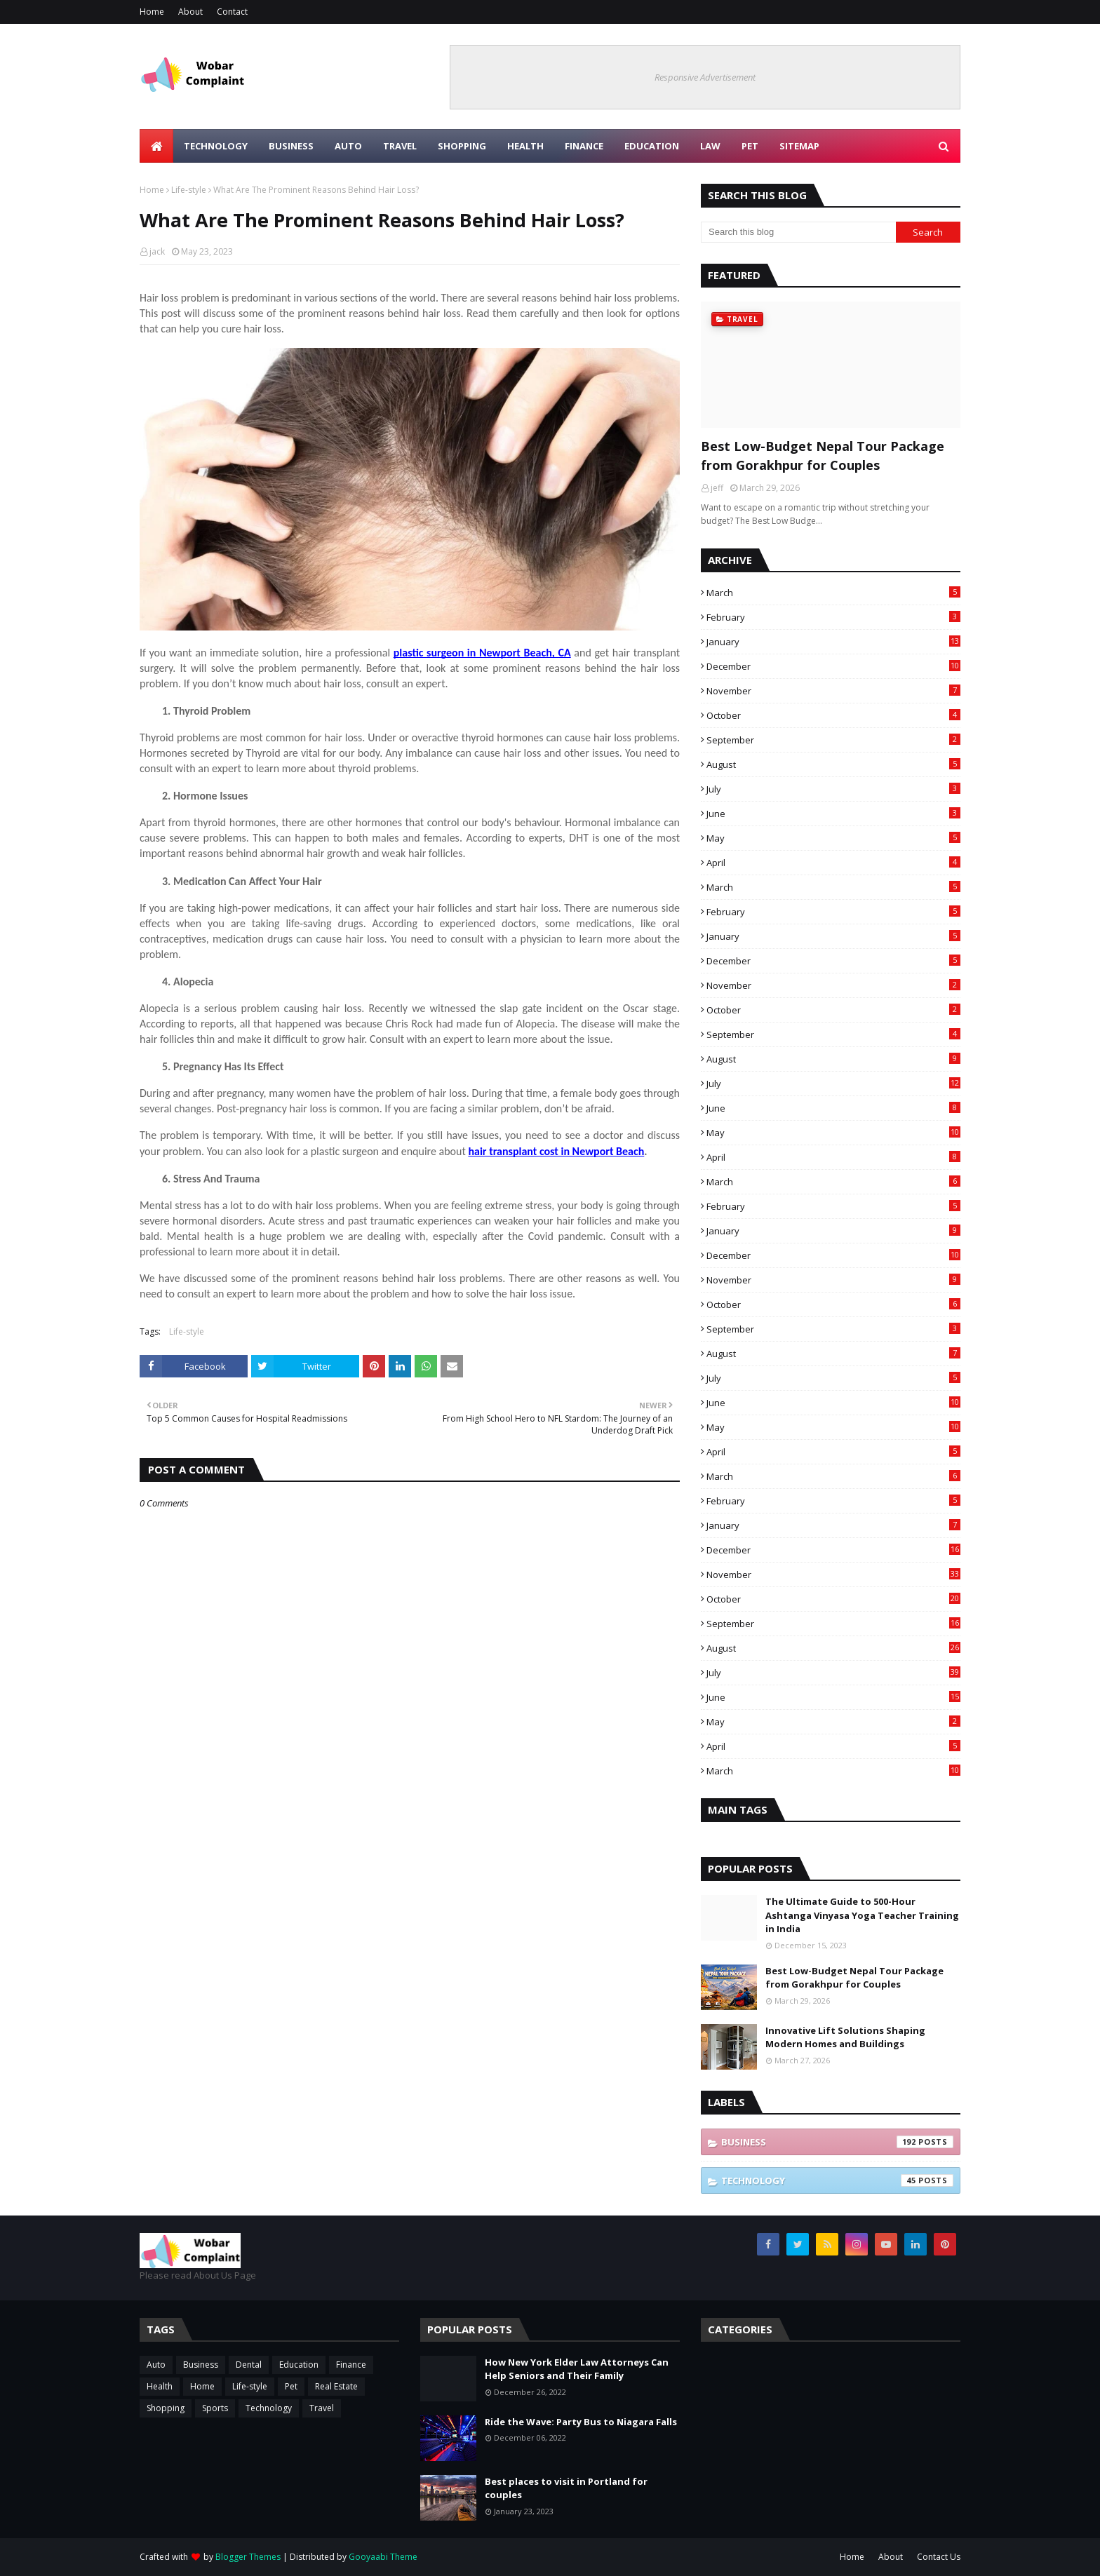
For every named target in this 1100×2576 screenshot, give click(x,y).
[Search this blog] (798, 232)
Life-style (188, 190)
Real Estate (336, 2386)
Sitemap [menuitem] (799, 146)
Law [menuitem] (710, 146)
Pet (291, 2386)
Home (152, 12)
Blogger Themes (248, 2557)
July (833, 789)
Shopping (166, 2408)
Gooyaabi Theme (383, 2557)
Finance (351, 2365)
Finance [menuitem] (584, 146)
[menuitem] (156, 146)
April (833, 862)
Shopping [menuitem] (462, 146)
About (190, 12)
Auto (156, 2365)
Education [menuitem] (651, 146)
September (833, 740)
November (833, 691)
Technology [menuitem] (216, 146)
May (833, 838)
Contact (232, 12)
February (833, 617)
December (833, 666)
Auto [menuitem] (348, 146)
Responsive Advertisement (705, 77)
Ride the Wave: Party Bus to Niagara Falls (581, 2421)
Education (298, 2365)
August (833, 764)
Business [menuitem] (291, 146)
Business (837, 2142)
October (833, 715)
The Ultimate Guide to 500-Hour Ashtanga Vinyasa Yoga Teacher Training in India (862, 1915)
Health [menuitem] (525, 146)
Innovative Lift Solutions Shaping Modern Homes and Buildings (845, 2037)
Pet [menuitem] (750, 146)
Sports (215, 2408)
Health (160, 2386)
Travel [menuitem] (400, 146)
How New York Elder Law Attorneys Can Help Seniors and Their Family (577, 2369)
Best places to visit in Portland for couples (566, 2488)
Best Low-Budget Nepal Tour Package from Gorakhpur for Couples (822, 455)
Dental (249, 2365)
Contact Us (938, 2557)
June (833, 813)
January (833, 641)
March (833, 592)
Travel (321, 2408)
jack (157, 251)
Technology (837, 2180)
